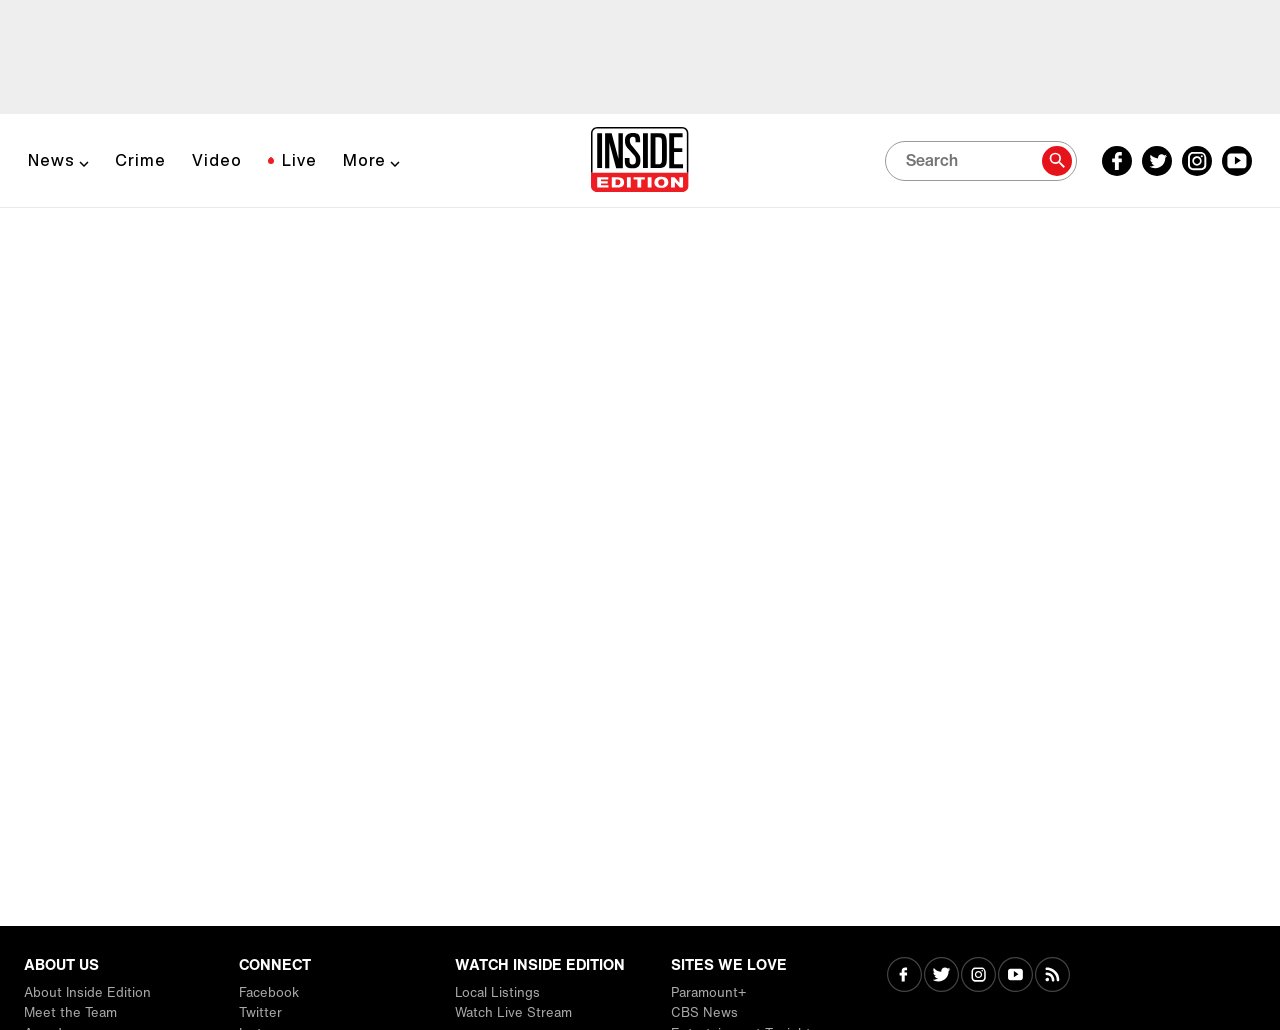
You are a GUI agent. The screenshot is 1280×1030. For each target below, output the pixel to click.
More (364, 160)
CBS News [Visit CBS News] (704, 1012)
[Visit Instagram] (978, 976)
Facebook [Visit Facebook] (269, 992)
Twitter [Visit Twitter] (260, 1012)
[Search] (981, 161)
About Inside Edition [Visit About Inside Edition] (87, 992)
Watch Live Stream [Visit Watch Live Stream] (513, 1012)
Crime (140, 160)
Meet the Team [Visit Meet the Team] (70, 1012)
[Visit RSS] (1052, 976)
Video (217, 160)
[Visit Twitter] (941, 976)
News (51, 160)
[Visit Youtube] (1015, 976)
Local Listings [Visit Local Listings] (497, 992)
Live (299, 160)
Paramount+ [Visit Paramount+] (708, 992)
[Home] (639, 161)
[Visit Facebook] (904, 976)
